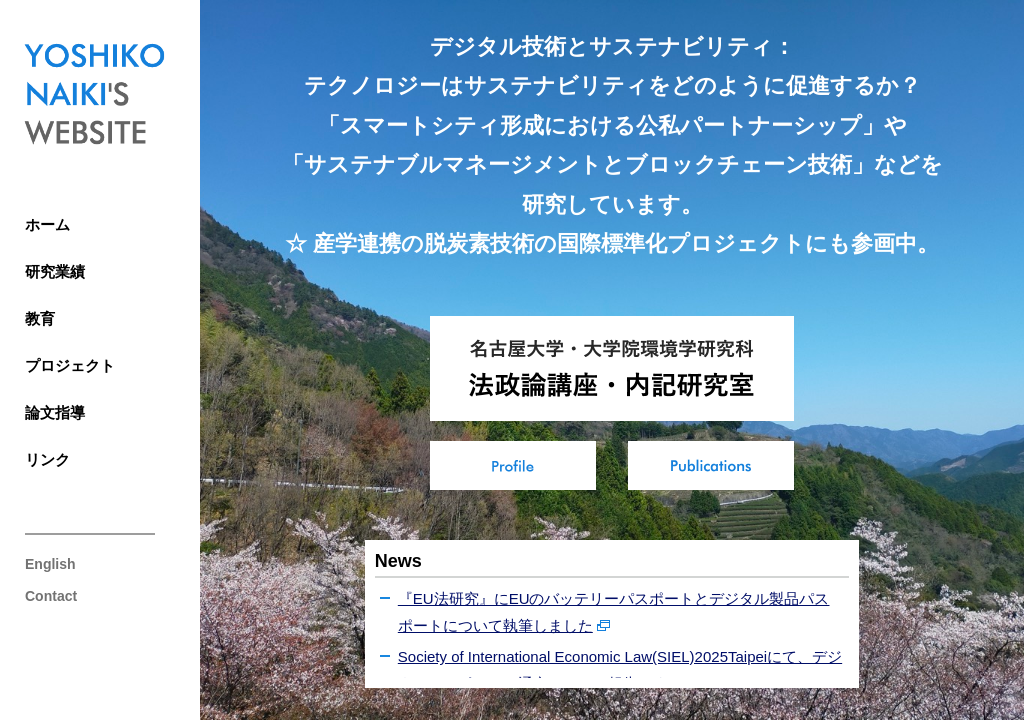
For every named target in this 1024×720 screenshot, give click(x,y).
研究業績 (55, 271)
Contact (51, 596)
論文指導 (55, 412)
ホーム (47, 224)
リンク (47, 459)
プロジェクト (70, 365)
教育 (40, 318)
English (50, 564)
